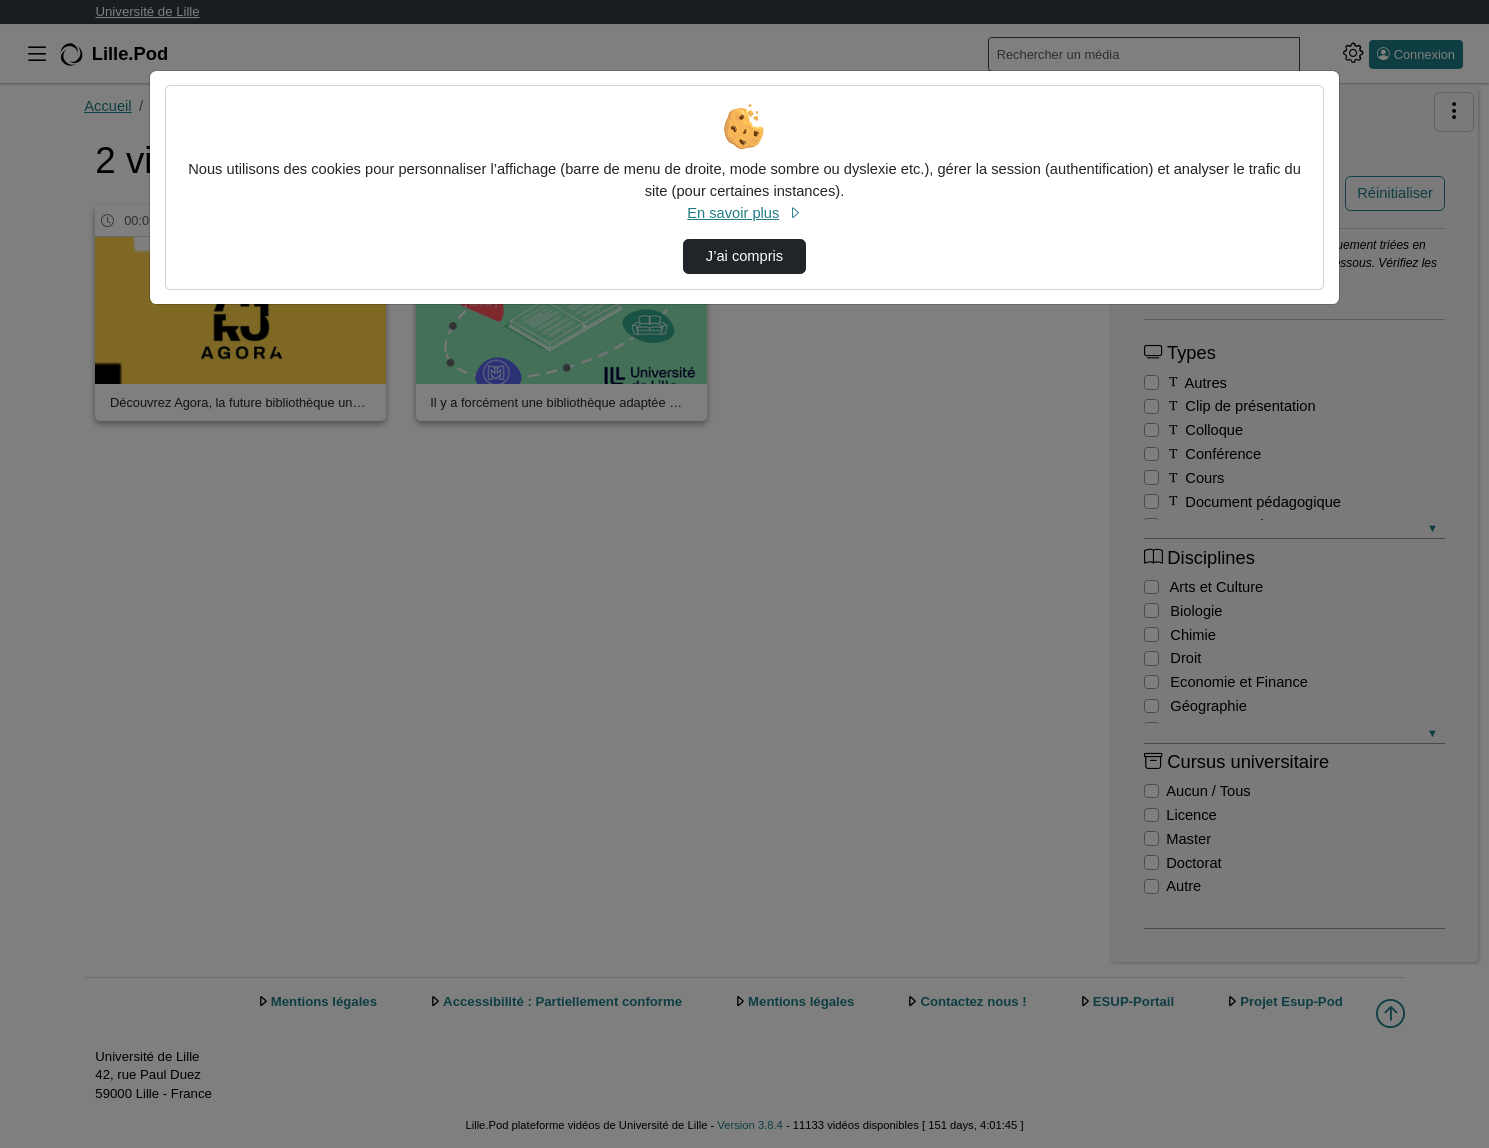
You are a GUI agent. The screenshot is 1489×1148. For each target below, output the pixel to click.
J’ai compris (744, 256)
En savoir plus (744, 213)
